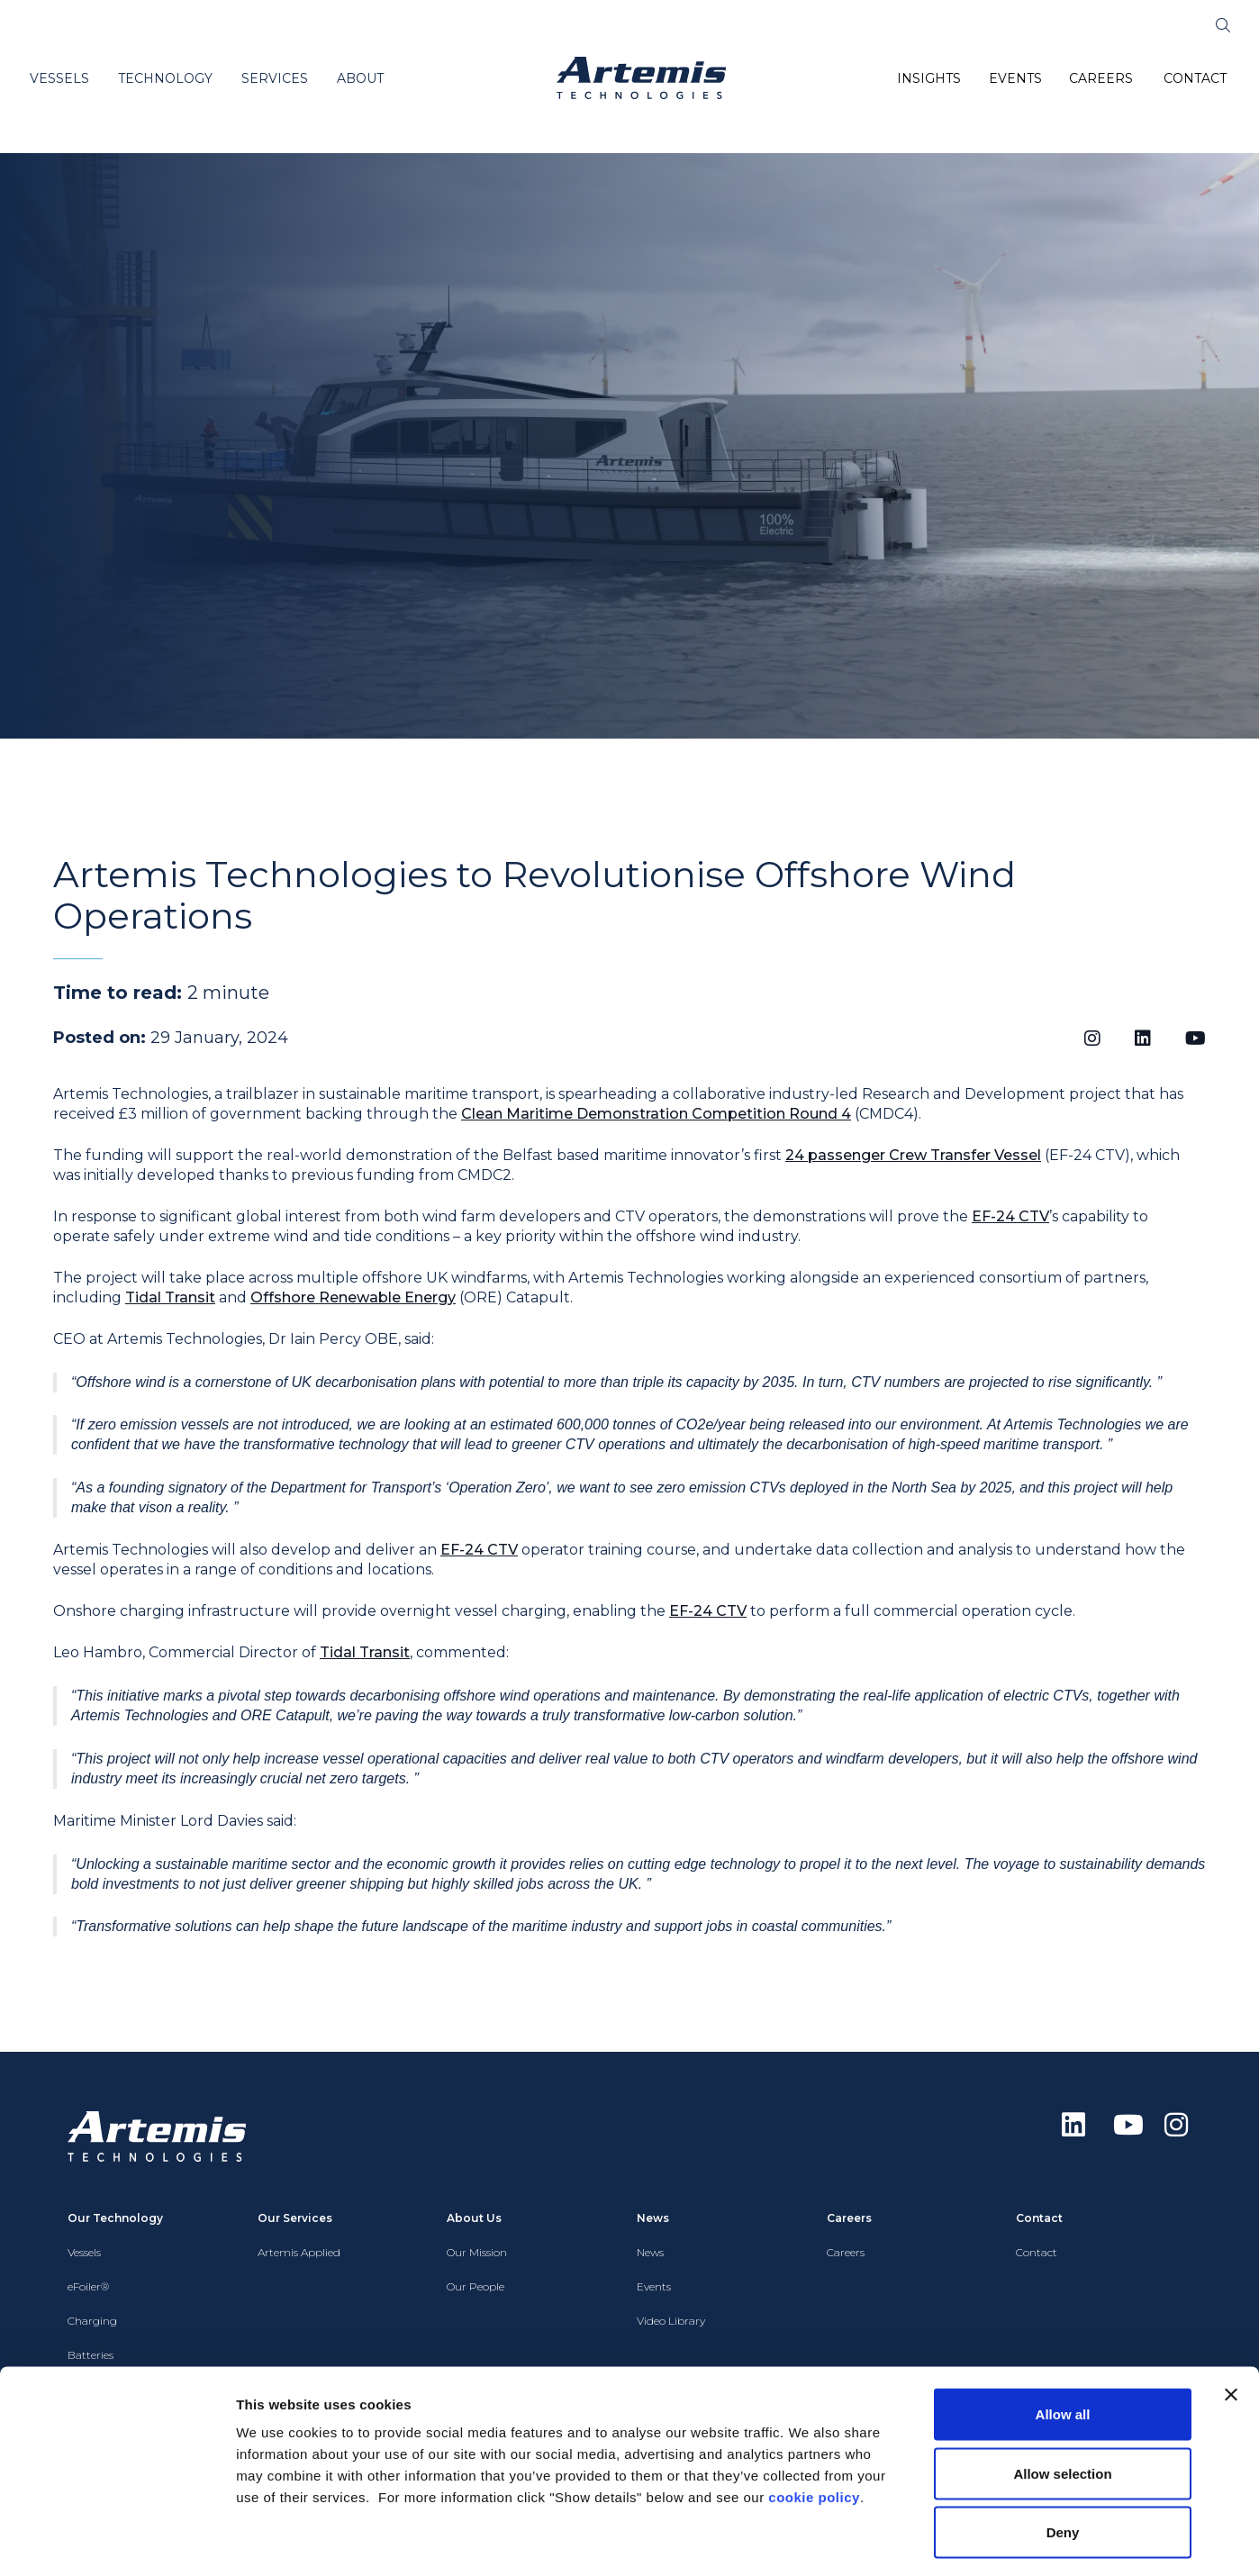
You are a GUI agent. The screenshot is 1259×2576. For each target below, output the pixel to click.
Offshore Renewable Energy (353, 1297)
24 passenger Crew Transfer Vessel (913, 1155)
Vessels (84, 2252)
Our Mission (477, 2252)
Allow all (1063, 2339)
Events (654, 2286)
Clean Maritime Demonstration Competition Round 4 (656, 1113)
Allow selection (1062, 2399)
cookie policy (814, 2422)
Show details (945, 2540)
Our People (475, 2286)
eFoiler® (88, 2286)
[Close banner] (1231, 2320)
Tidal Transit (170, 1297)
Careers (846, 2252)
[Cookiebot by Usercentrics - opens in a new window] (116, 2540)
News (650, 2252)
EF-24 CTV (1010, 1216)
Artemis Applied (299, 2252)
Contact (1036, 2252)
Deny (1063, 2457)
